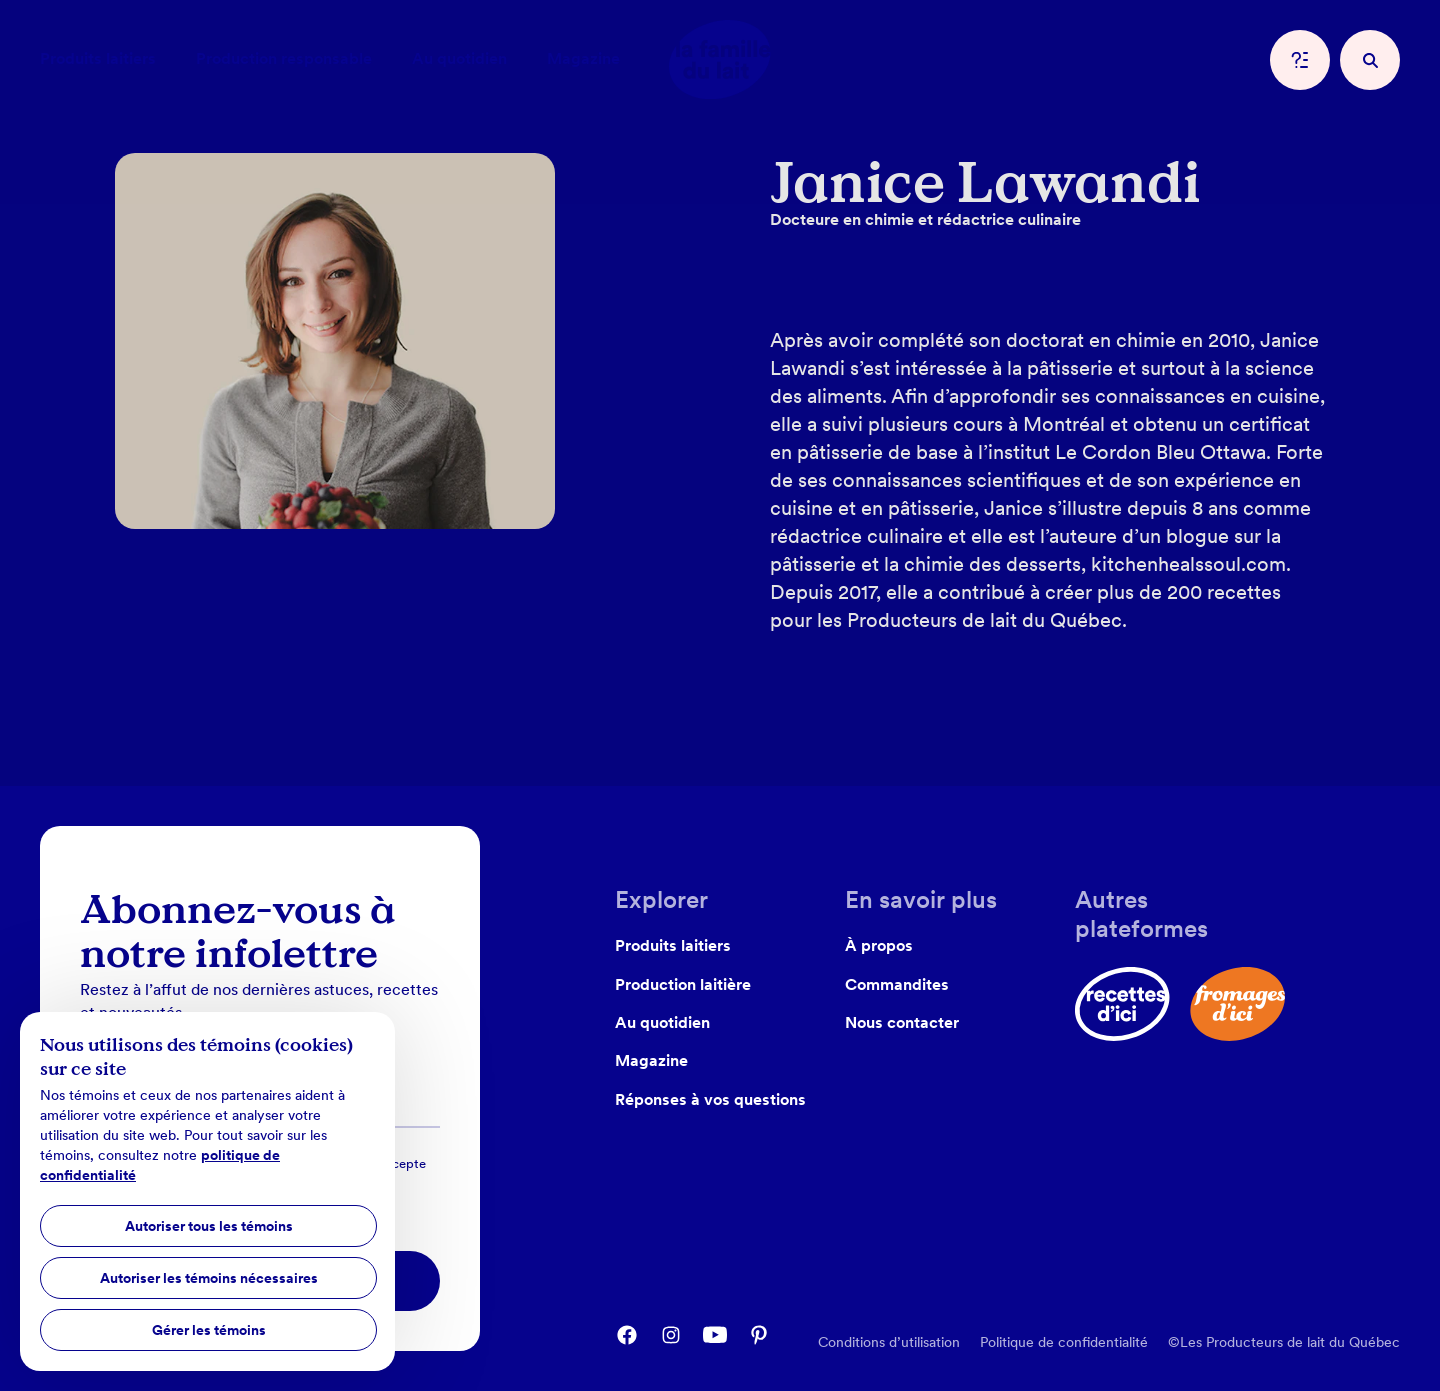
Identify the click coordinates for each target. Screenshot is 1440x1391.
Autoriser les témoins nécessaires (209, 1278)
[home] (720, 59)
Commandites (897, 984)
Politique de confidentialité (1064, 1342)
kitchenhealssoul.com (1188, 564)
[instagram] (671, 1335)
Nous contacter (902, 1022)
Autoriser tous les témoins (209, 1226)
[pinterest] (759, 1335)
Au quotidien (662, 1022)
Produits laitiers (673, 945)
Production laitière (683, 984)
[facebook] (627, 1335)
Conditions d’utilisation (889, 1342)
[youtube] (715, 1335)
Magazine (651, 1060)
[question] (1300, 60)
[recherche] (1370, 60)
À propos (879, 945)
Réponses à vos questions (710, 1099)
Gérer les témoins (209, 1330)
